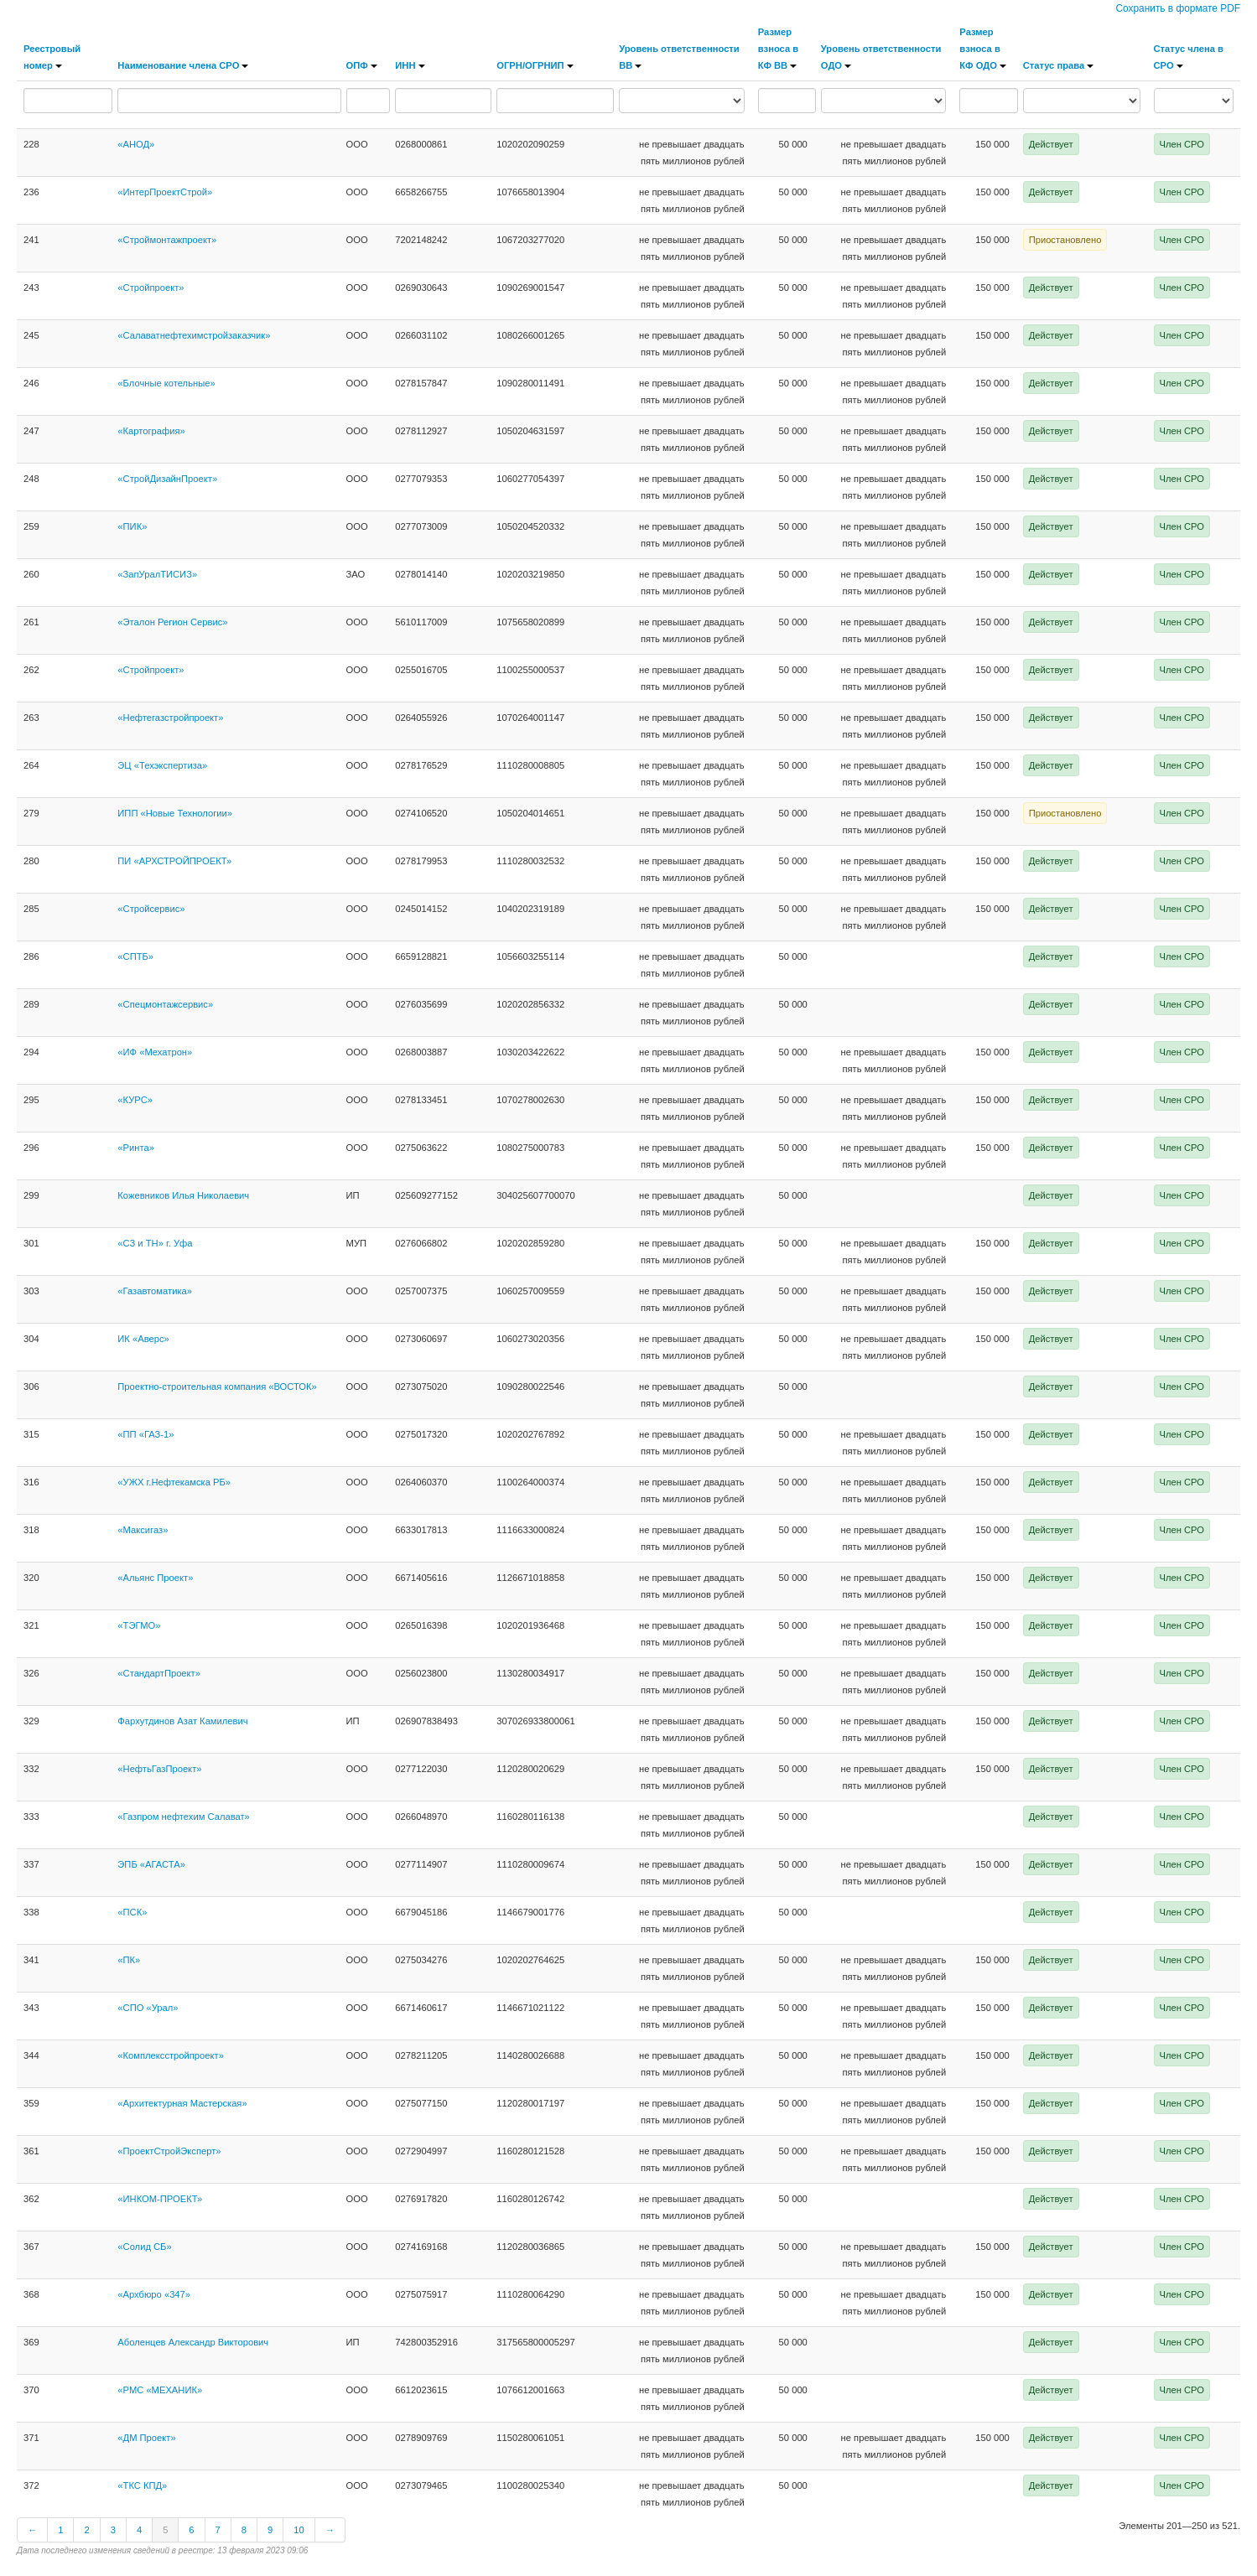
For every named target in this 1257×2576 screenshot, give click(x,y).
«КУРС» (135, 1100)
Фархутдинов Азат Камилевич (182, 1721)
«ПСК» (132, 1912)
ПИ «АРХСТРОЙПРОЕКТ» (174, 861)
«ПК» (128, 1960)
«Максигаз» (142, 1530)
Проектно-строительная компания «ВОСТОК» (216, 1386)
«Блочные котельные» (166, 383)
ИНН (409, 65)
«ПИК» (132, 526)
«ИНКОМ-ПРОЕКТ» (159, 2199)
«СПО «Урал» (147, 2008)
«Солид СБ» (144, 2247)
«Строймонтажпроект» (166, 240)
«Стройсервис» (150, 909)
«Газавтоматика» (154, 1291)
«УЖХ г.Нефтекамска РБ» (174, 1482)
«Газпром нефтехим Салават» (183, 1816)
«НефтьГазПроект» (159, 1769)
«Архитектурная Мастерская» (182, 2103)
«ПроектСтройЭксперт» (169, 2151)
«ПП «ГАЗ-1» (145, 1434)
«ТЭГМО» (138, 1625)
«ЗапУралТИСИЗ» (157, 574)
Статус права (1058, 65)
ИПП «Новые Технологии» (174, 813)
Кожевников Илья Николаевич (183, 1195)
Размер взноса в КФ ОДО (982, 48)
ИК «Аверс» (143, 1339)
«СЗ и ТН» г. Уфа (154, 1243)
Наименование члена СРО (182, 65)
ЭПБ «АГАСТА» (151, 1864)
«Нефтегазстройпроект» (170, 718)
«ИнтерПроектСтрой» (164, 192)
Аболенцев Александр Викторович (192, 2342)
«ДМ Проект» (146, 2438)
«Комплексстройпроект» (170, 2055)
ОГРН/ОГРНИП (534, 65)
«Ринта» (135, 1148)
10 (298, 2530)
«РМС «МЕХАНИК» (159, 2390)
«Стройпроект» (150, 287)
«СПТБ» (135, 956)
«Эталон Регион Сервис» (172, 622)
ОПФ (361, 65)
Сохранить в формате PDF (1177, 8)
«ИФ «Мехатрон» (154, 1052)
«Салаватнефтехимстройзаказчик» (193, 335)
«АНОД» (135, 144)
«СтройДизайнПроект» (167, 479)
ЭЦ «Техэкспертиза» (162, 765)
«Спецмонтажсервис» (165, 1004)
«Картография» (150, 431)
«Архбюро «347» (153, 2294)
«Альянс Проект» (155, 1578)
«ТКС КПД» (142, 2485)
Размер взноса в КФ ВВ (778, 48)
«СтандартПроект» (158, 1673)
